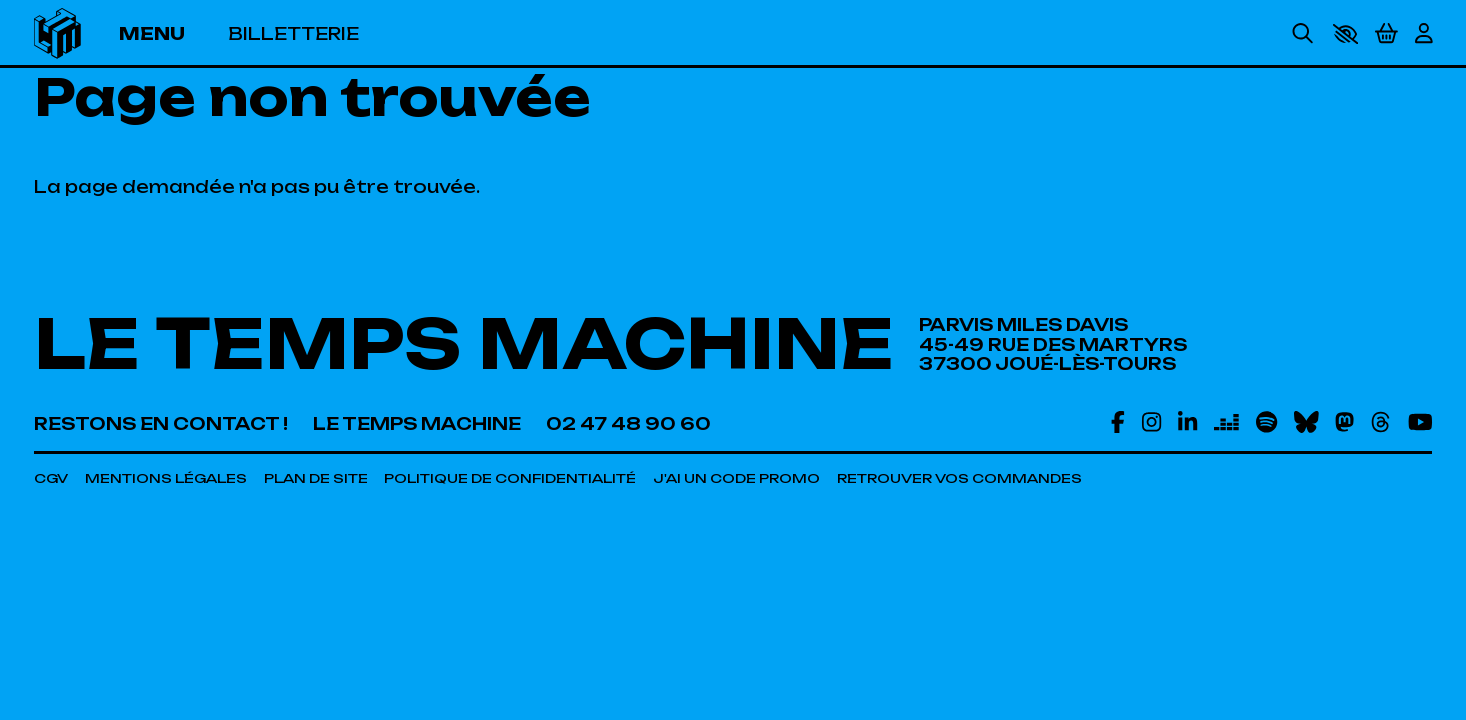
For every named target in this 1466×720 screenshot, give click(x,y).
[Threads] (1380, 421)
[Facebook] (1118, 421)
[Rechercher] (1302, 33)
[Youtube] (1420, 421)
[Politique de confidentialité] (510, 478)
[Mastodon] (1344, 421)
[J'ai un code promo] (736, 478)
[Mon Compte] (1424, 33)
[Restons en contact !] (161, 423)
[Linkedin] (1187, 421)
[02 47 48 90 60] (628, 423)
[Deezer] (1226, 421)
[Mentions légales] (166, 478)
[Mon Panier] (1386, 34)
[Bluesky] (1306, 421)
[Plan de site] (316, 478)
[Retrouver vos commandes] (959, 478)
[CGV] (51, 478)
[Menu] (165, 33)
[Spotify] (1266, 421)
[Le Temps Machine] (417, 423)
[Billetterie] (293, 33)
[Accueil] (57, 33)
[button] (1345, 34)
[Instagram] (1151, 421)
